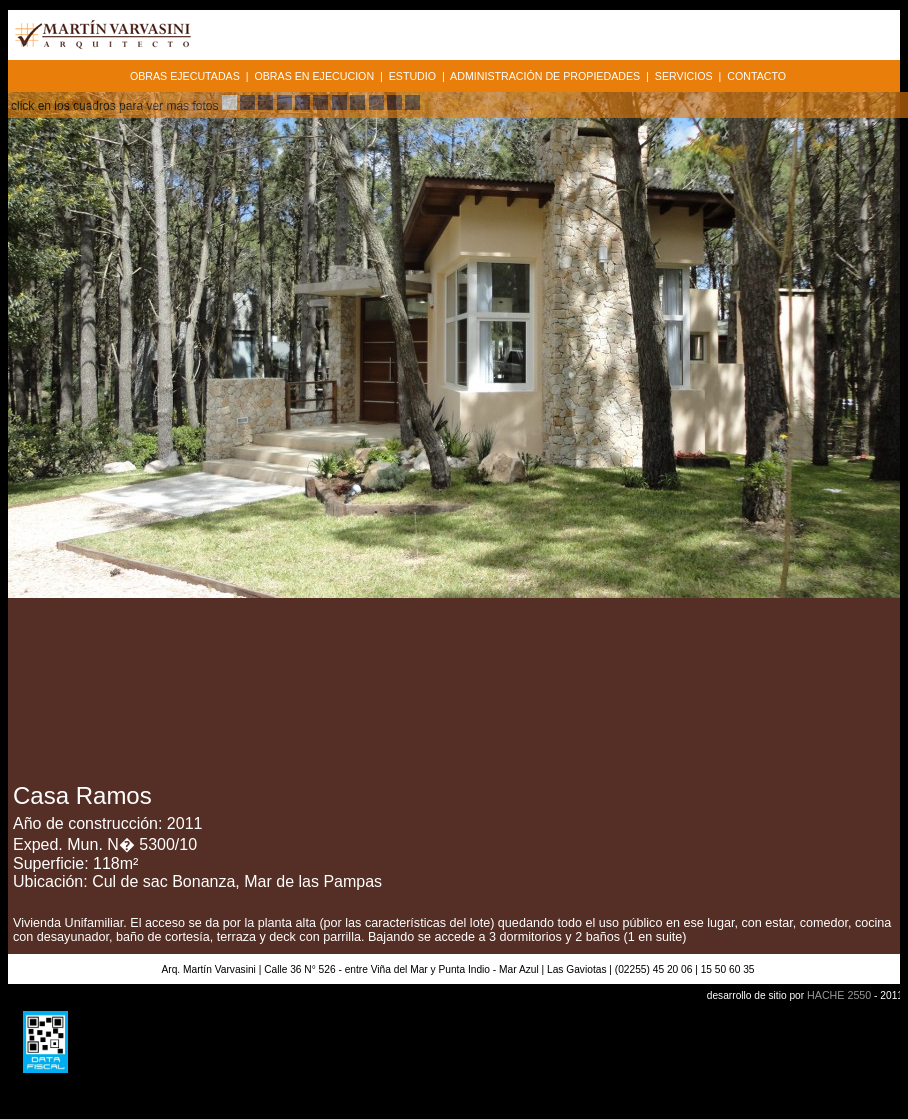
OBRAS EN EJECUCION (314, 76)
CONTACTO (756, 76)
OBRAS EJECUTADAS (185, 76)
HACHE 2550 (839, 995)
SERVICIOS (684, 76)
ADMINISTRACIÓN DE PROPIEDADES (545, 76)
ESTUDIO (412, 76)
